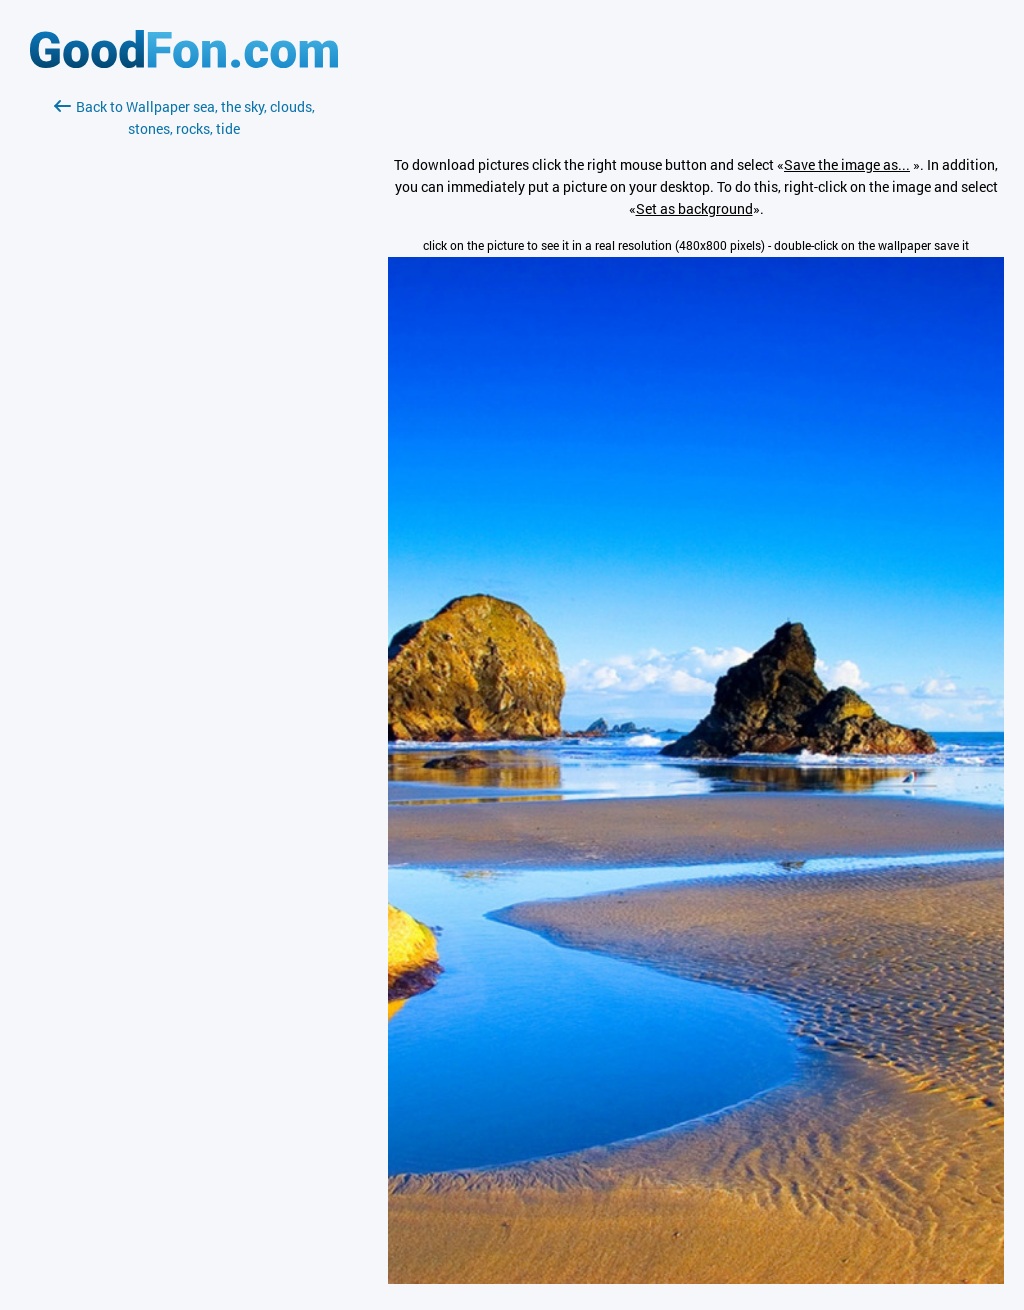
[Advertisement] (184, 377)
